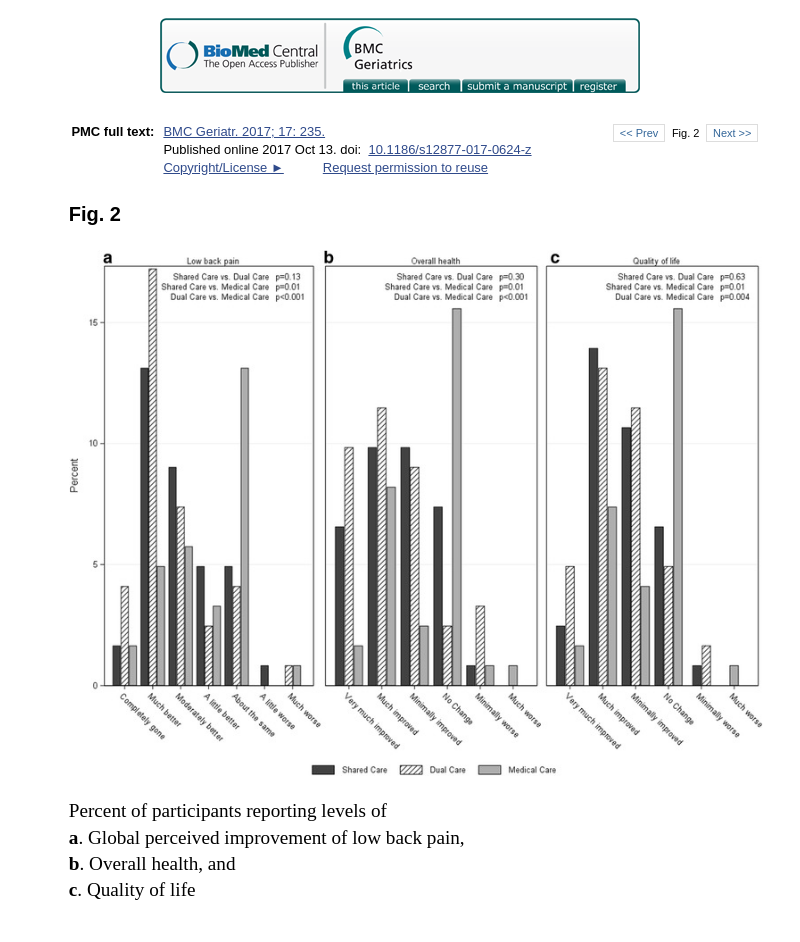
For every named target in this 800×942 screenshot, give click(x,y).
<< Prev (639, 133)
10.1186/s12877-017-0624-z (449, 149)
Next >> (732, 133)
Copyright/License (223, 167)
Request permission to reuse (405, 167)
